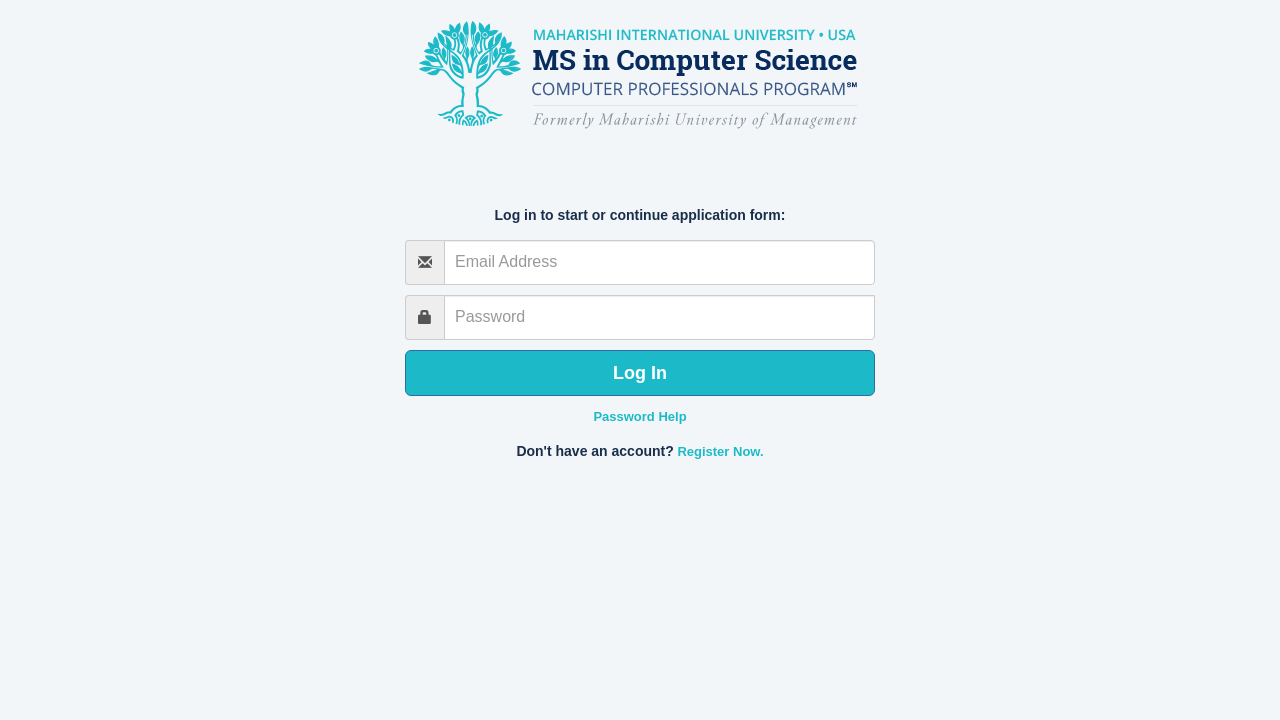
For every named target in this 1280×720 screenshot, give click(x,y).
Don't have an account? (594, 451)
